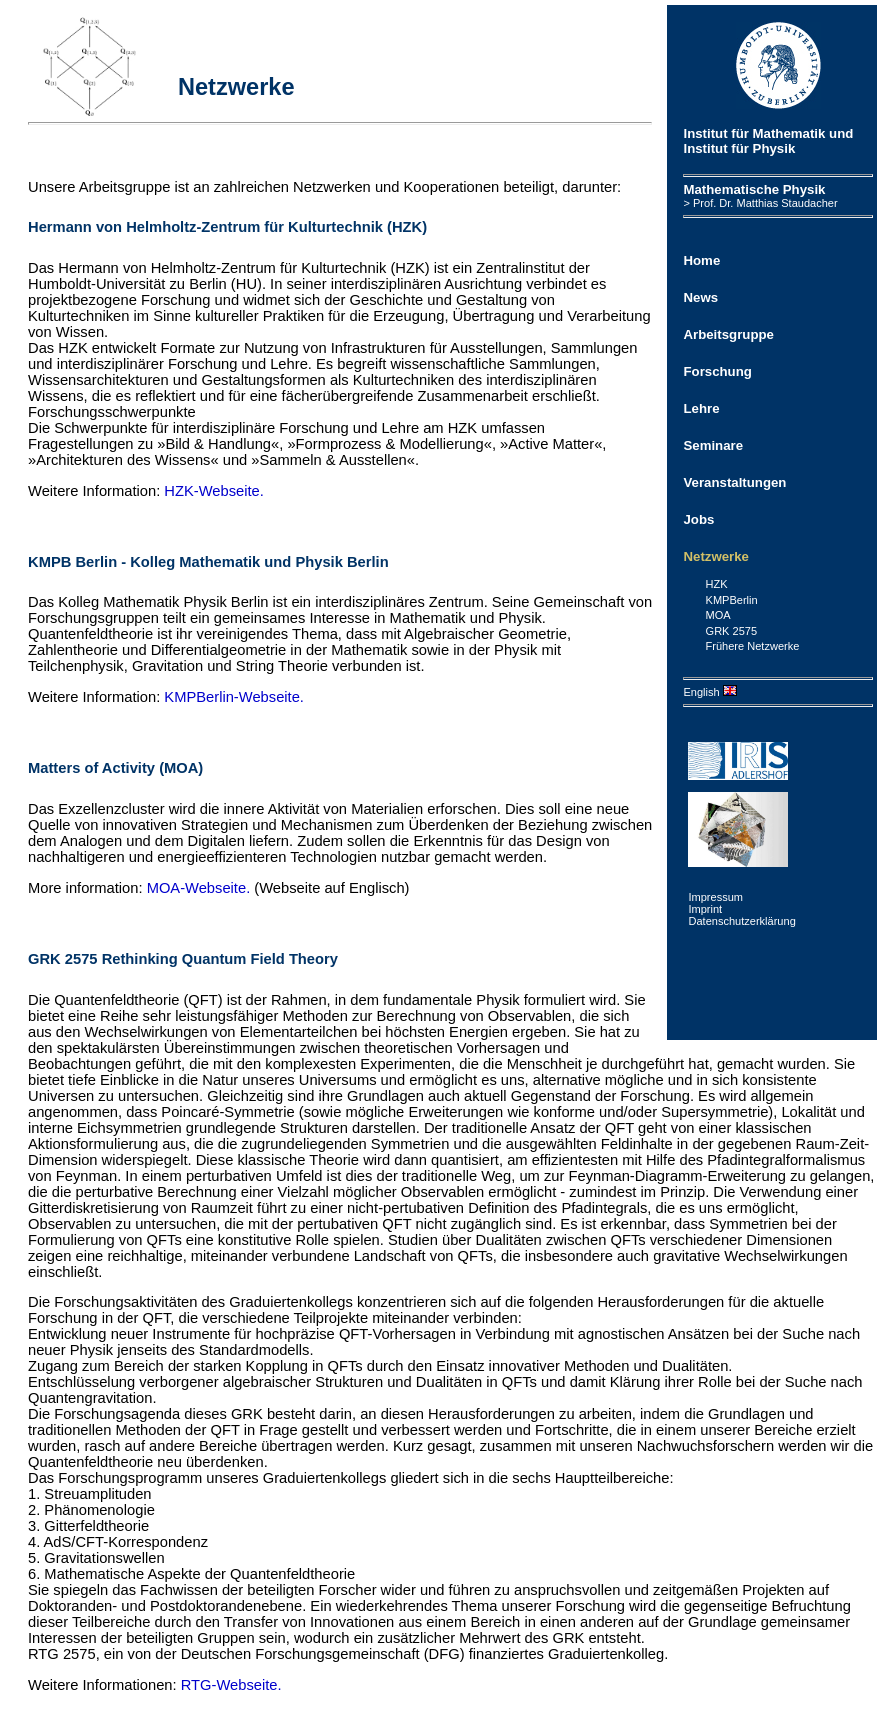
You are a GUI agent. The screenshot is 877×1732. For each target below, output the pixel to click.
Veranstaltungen (734, 482)
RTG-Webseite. (231, 1685)
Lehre (701, 408)
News (700, 297)
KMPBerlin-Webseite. (234, 697)
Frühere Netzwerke (753, 646)
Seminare (713, 445)
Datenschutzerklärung (741, 921)
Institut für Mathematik (754, 133)
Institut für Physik (739, 148)
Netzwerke (715, 556)
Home (701, 260)
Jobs (698, 519)
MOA (718, 615)
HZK (717, 584)
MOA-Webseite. (199, 888)
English (709, 692)
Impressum (715, 897)
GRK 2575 (732, 631)
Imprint (705, 909)
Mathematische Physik (754, 189)
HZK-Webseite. (214, 491)
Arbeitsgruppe (728, 334)
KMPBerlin (732, 600)
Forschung (717, 371)
